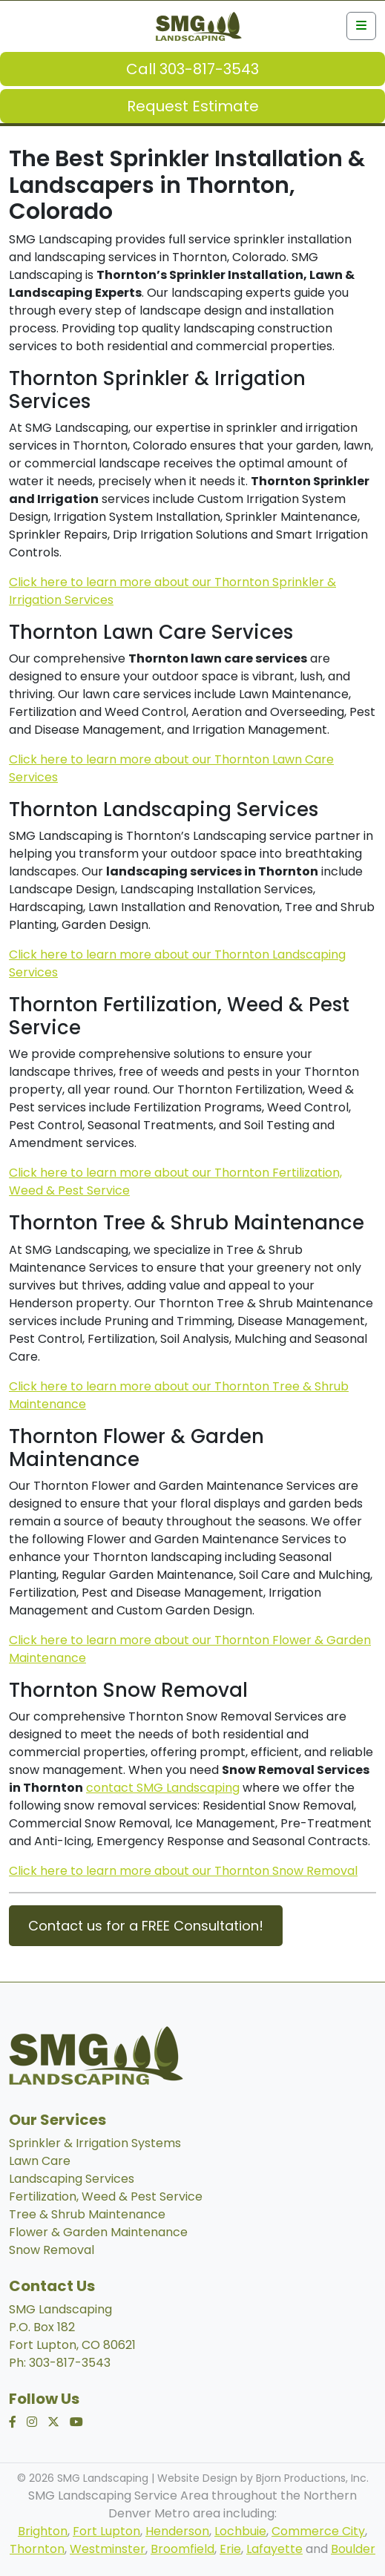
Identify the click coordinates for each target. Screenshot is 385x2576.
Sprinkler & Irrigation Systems (95, 2143)
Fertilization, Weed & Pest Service (106, 2196)
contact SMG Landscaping (163, 1787)
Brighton (43, 2531)
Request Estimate (193, 106)
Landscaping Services (71, 2178)
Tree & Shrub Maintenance (87, 2214)
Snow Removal (51, 2249)
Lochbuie (240, 2531)
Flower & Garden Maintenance (98, 2232)
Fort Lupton (106, 2531)
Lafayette (274, 2548)
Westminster (107, 2548)
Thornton (37, 2548)
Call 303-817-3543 (192, 69)
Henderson (177, 2531)
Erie (230, 2548)
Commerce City (318, 2531)
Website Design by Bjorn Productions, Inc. (263, 2478)
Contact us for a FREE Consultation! (145, 1925)
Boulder (353, 2548)
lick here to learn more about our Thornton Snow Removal (188, 1870)
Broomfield (182, 2548)
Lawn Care (39, 2160)
